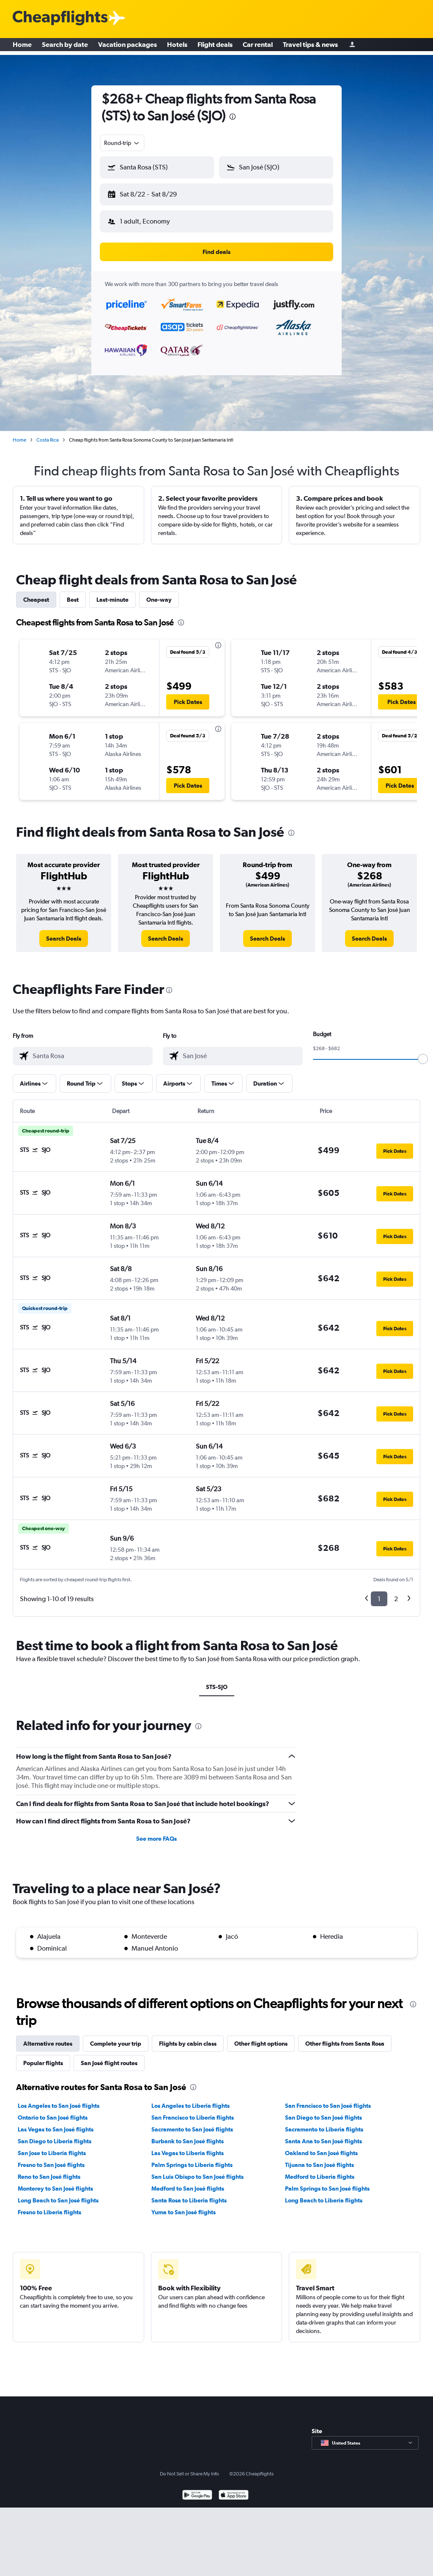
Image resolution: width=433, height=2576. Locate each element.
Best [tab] (73, 592)
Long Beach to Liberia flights (323, 2193)
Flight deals (215, 46)
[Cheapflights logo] (60, 18)
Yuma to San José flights (183, 2205)
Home (22, 46)
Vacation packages (127, 46)
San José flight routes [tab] (109, 2056)
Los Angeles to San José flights (58, 2099)
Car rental (258, 46)
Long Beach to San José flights (58, 2193)
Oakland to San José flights (321, 2146)
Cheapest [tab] (36, 592)
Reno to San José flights (49, 2170)
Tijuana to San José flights (319, 2158)
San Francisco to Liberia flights (192, 2110)
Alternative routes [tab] (47, 2036)
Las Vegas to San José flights (55, 2122)
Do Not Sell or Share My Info (189, 2467)
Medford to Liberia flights (319, 2170)
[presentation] (232, 116)
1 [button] (379, 1592)
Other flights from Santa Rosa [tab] (344, 2036)
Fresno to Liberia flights (49, 2205)
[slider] (423, 1052)
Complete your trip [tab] (115, 2036)
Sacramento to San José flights (192, 2122)
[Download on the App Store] (233, 2489)
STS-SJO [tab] (216, 1680)
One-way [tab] (159, 592)
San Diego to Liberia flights (54, 2134)
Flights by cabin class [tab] (187, 2036)
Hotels (177, 46)
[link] (63, 931)
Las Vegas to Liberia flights (187, 2146)
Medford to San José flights (187, 2181)
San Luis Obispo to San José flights (197, 2170)
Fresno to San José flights (51, 2158)
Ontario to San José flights (53, 2110)
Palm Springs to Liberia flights (192, 2158)
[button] (153, 193)
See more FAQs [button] (156, 1831)
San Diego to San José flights (323, 2110)
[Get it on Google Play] (197, 2489)
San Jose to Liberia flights (52, 2146)
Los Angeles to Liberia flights (190, 2099)
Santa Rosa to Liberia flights (189, 2193)
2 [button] (396, 1592)
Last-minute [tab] (112, 592)
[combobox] (122, 142)
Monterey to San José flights (55, 2181)
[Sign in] (352, 46)
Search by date (65, 46)
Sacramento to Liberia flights (324, 2122)
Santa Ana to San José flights (323, 2134)
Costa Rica (47, 433)
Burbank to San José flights (187, 2134)
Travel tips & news (310, 46)
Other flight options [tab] (261, 2036)
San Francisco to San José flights (328, 2099)
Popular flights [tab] (43, 2056)
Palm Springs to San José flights (327, 2181)
